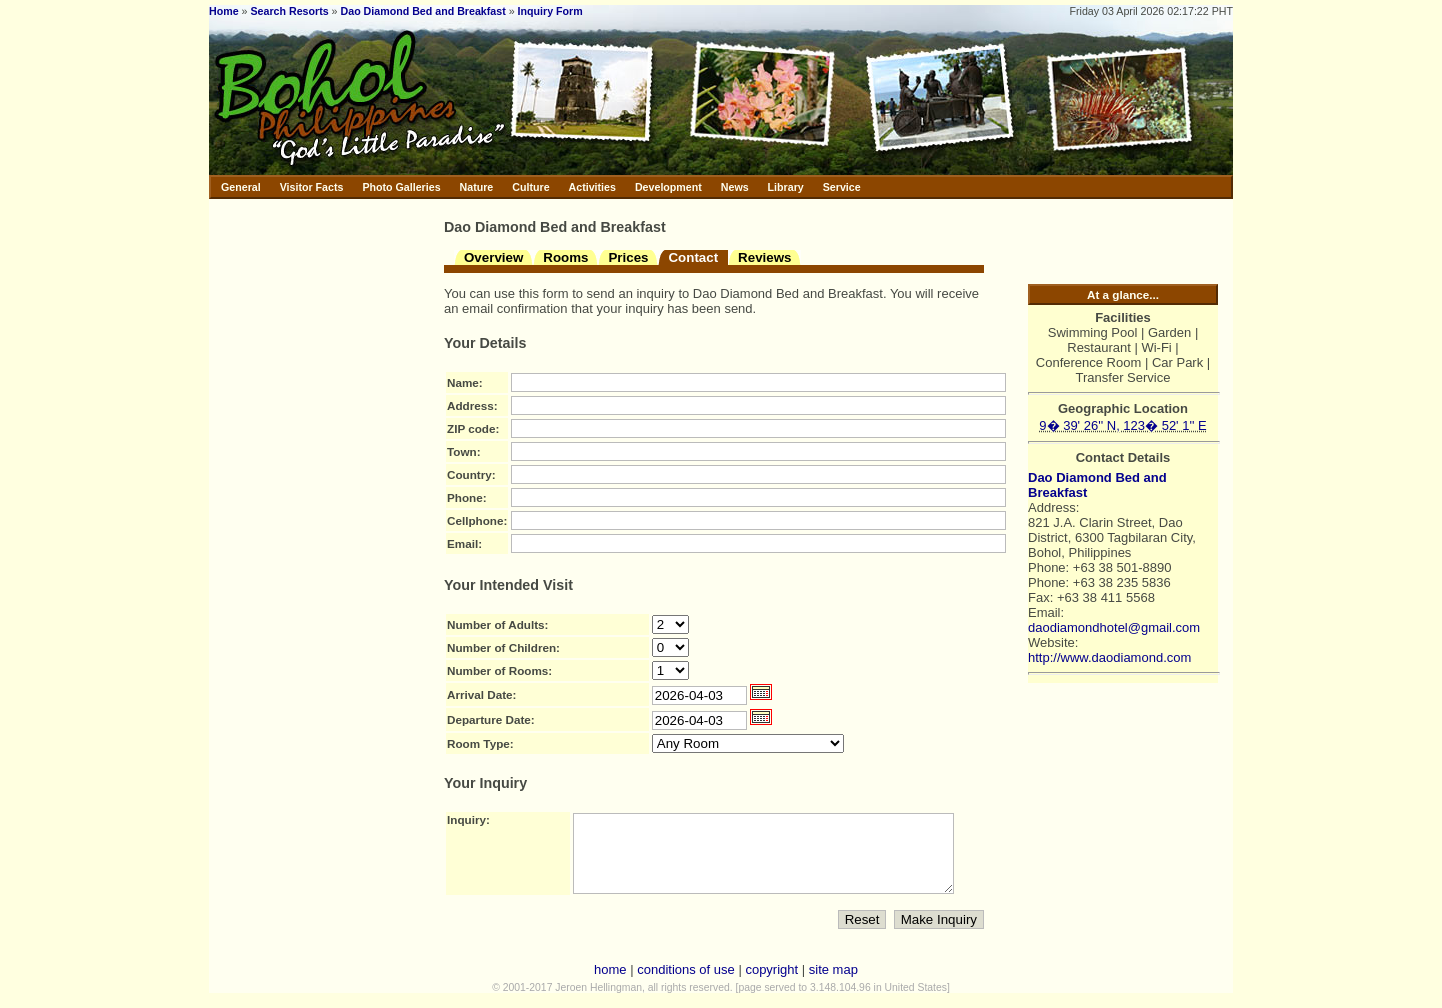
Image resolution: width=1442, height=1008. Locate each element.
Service (842, 187)
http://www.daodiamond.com (1109, 657)
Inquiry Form (550, 11)
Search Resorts (289, 11)
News (735, 187)
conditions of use (686, 984)
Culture (530, 187)
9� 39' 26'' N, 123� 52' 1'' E (1122, 425)
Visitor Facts (312, 187)
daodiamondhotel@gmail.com (1114, 627)
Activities (592, 187)
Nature (477, 187)
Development (668, 187)
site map (833, 984)
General (241, 187)
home (610, 984)
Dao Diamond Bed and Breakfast (423, 11)
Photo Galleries (401, 187)
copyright (771, 984)
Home (224, 11)
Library (786, 187)
